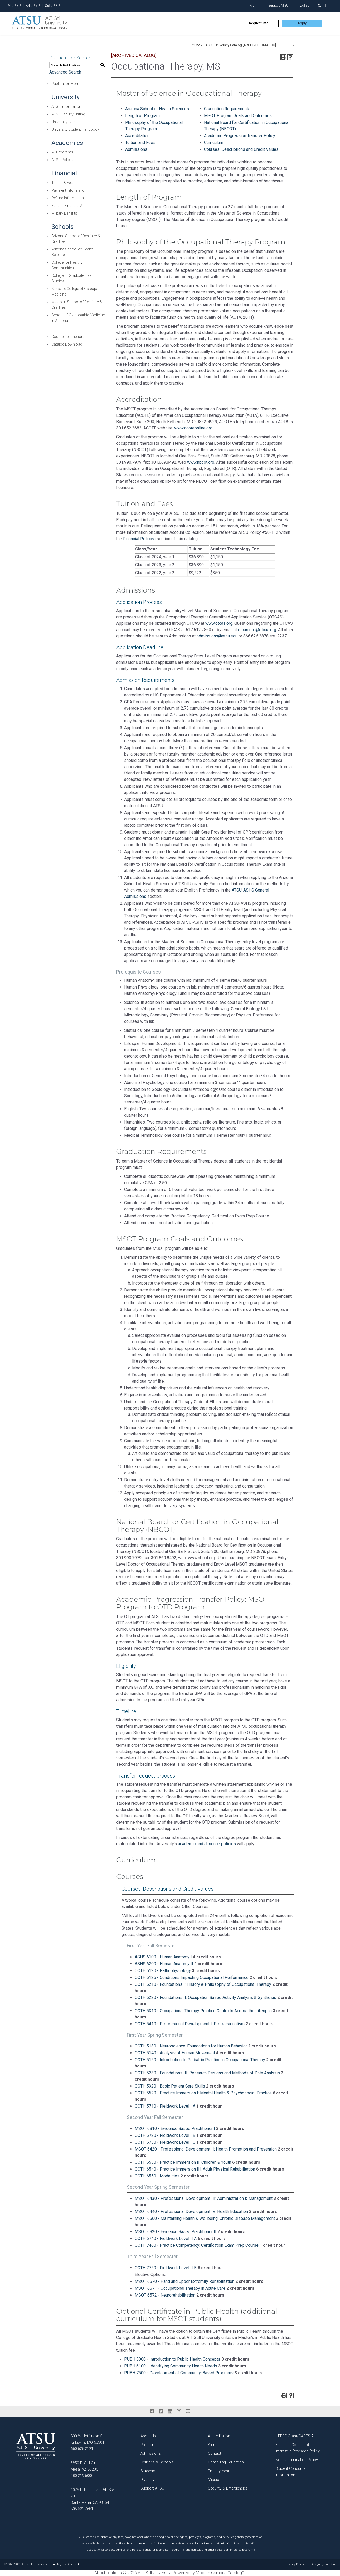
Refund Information (67, 198)
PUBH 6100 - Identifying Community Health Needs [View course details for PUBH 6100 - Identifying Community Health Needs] (170, 2366)
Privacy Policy (294, 2564)
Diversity (147, 2479)
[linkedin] (170, 2411)
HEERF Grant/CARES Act (296, 2436)
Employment (218, 2471)
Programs (149, 2445)
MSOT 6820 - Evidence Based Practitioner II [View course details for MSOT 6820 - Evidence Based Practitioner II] (175, 2231)
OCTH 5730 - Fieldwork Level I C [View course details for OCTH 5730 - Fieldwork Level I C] (165, 2142)
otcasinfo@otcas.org (257, 629)
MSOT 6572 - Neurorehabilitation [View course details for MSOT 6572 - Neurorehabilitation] (165, 2295)
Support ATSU (278, 5)
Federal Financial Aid (68, 206)
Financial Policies (139, 538)
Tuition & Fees (63, 183)
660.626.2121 (82, 2449)
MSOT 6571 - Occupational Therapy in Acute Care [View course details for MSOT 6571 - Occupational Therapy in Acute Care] (180, 2288)
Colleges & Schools (157, 2462)
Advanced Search (65, 72)
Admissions (136, 149)
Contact (214, 2453)
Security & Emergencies (228, 2488)
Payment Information (69, 190)
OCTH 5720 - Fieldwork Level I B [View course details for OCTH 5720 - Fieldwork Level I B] (165, 2135)
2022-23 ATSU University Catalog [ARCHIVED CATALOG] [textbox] (234, 45)
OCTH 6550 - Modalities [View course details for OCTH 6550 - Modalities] (157, 2175)
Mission (214, 2479)
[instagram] (178, 2411)
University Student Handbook (75, 129)
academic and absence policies (207, 1843)
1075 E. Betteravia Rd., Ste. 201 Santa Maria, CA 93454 (93, 2496)
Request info (259, 23)
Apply (302, 23)
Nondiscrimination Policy (296, 2460)
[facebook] (152, 2411)
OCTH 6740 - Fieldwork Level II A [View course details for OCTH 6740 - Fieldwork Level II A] (166, 2238)
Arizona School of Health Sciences (157, 108)
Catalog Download (66, 344)
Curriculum (213, 142)
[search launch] (319, 6)
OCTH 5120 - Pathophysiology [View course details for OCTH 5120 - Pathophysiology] (163, 1970)
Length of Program (142, 115)
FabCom (330, 2564)
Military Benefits (64, 213)
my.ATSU (303, 5)
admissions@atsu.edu (217, 635)
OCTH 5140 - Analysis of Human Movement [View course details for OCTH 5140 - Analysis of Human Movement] (175, 2052)
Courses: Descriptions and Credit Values (241, 149)
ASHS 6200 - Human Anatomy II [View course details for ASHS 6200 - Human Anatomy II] (164, 1963)
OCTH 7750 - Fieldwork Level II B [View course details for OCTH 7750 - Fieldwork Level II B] (166, 2267)
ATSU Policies (63, 160)
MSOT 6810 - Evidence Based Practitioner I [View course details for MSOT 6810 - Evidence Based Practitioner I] (175, 2128)
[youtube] (187, 2411)
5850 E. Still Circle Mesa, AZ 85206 (85, 2466)
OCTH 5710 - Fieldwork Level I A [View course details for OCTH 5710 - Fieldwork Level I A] (165, 2106)
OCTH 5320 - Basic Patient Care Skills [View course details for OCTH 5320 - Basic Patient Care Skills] (170, 2086)
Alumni (255, 5)
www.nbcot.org (200, 462)
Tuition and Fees (140, 142)
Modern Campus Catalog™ (220, 2572)
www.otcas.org (218, 623)
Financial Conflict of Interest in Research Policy (297, 2448)
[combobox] (243, 45)
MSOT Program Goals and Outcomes (238, 115)
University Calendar (67, 122)
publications (111, 2572)
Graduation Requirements (227, 108)
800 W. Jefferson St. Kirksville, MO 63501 (87, 2439)
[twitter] (161, 2411)
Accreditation (137, 135)
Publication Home (66, 83)
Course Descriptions (68, 337)
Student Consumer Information (291, 2471)
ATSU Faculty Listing (68, 114)
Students (147, 2471)
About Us (148, 2436)
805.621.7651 (82, 2509)
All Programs (62, 152)
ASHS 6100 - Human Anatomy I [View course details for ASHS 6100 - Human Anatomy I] (163, 1956)
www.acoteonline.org (193, 427)
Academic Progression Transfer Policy (239, 135)
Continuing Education (226, 2462)
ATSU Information (66, 106)
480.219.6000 (82, 2475)
